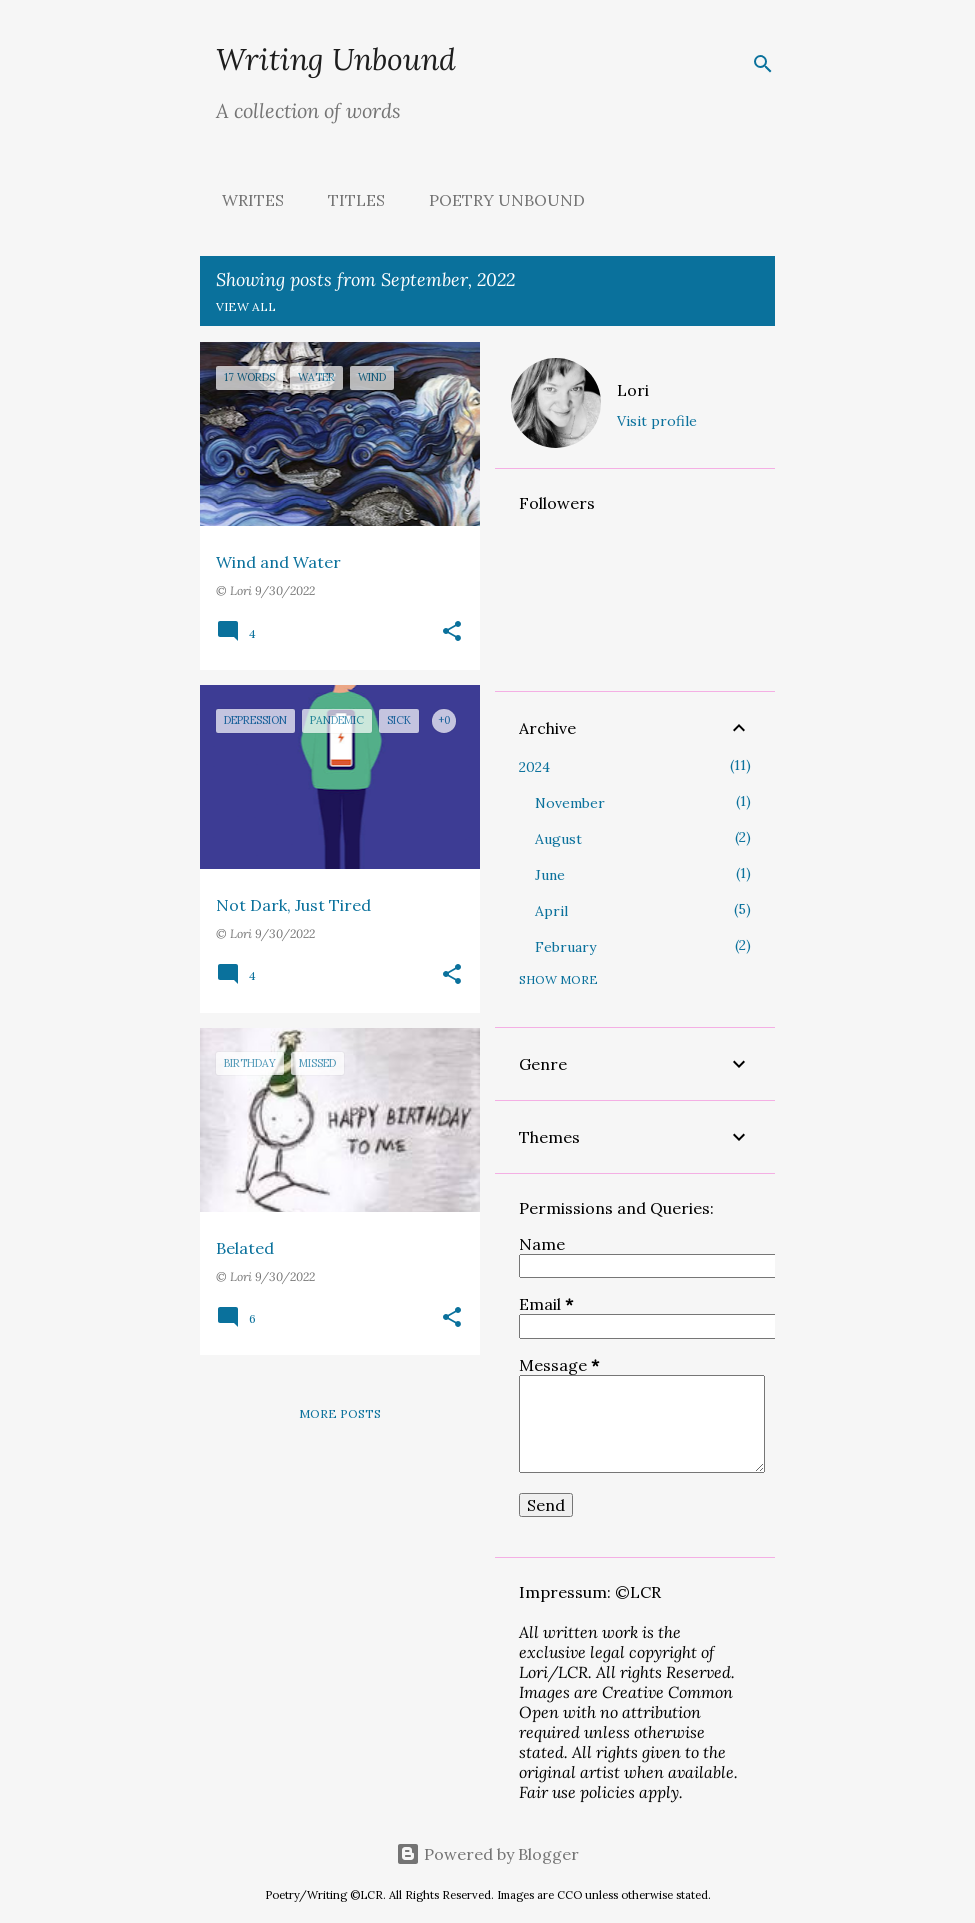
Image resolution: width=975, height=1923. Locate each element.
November (570, 803)
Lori (633, 390)
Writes (247, 200)
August (558, 839)
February (565, 947)
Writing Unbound (336, 59)
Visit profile (657, 421)
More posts (340, 1413)
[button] (452, 632)
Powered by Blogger (487, 1854)
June (550, 875)
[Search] (763, 64)
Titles (350, 200)
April (551, 911)
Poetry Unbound (501, 200)
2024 (534, 767)
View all (246, 306)
